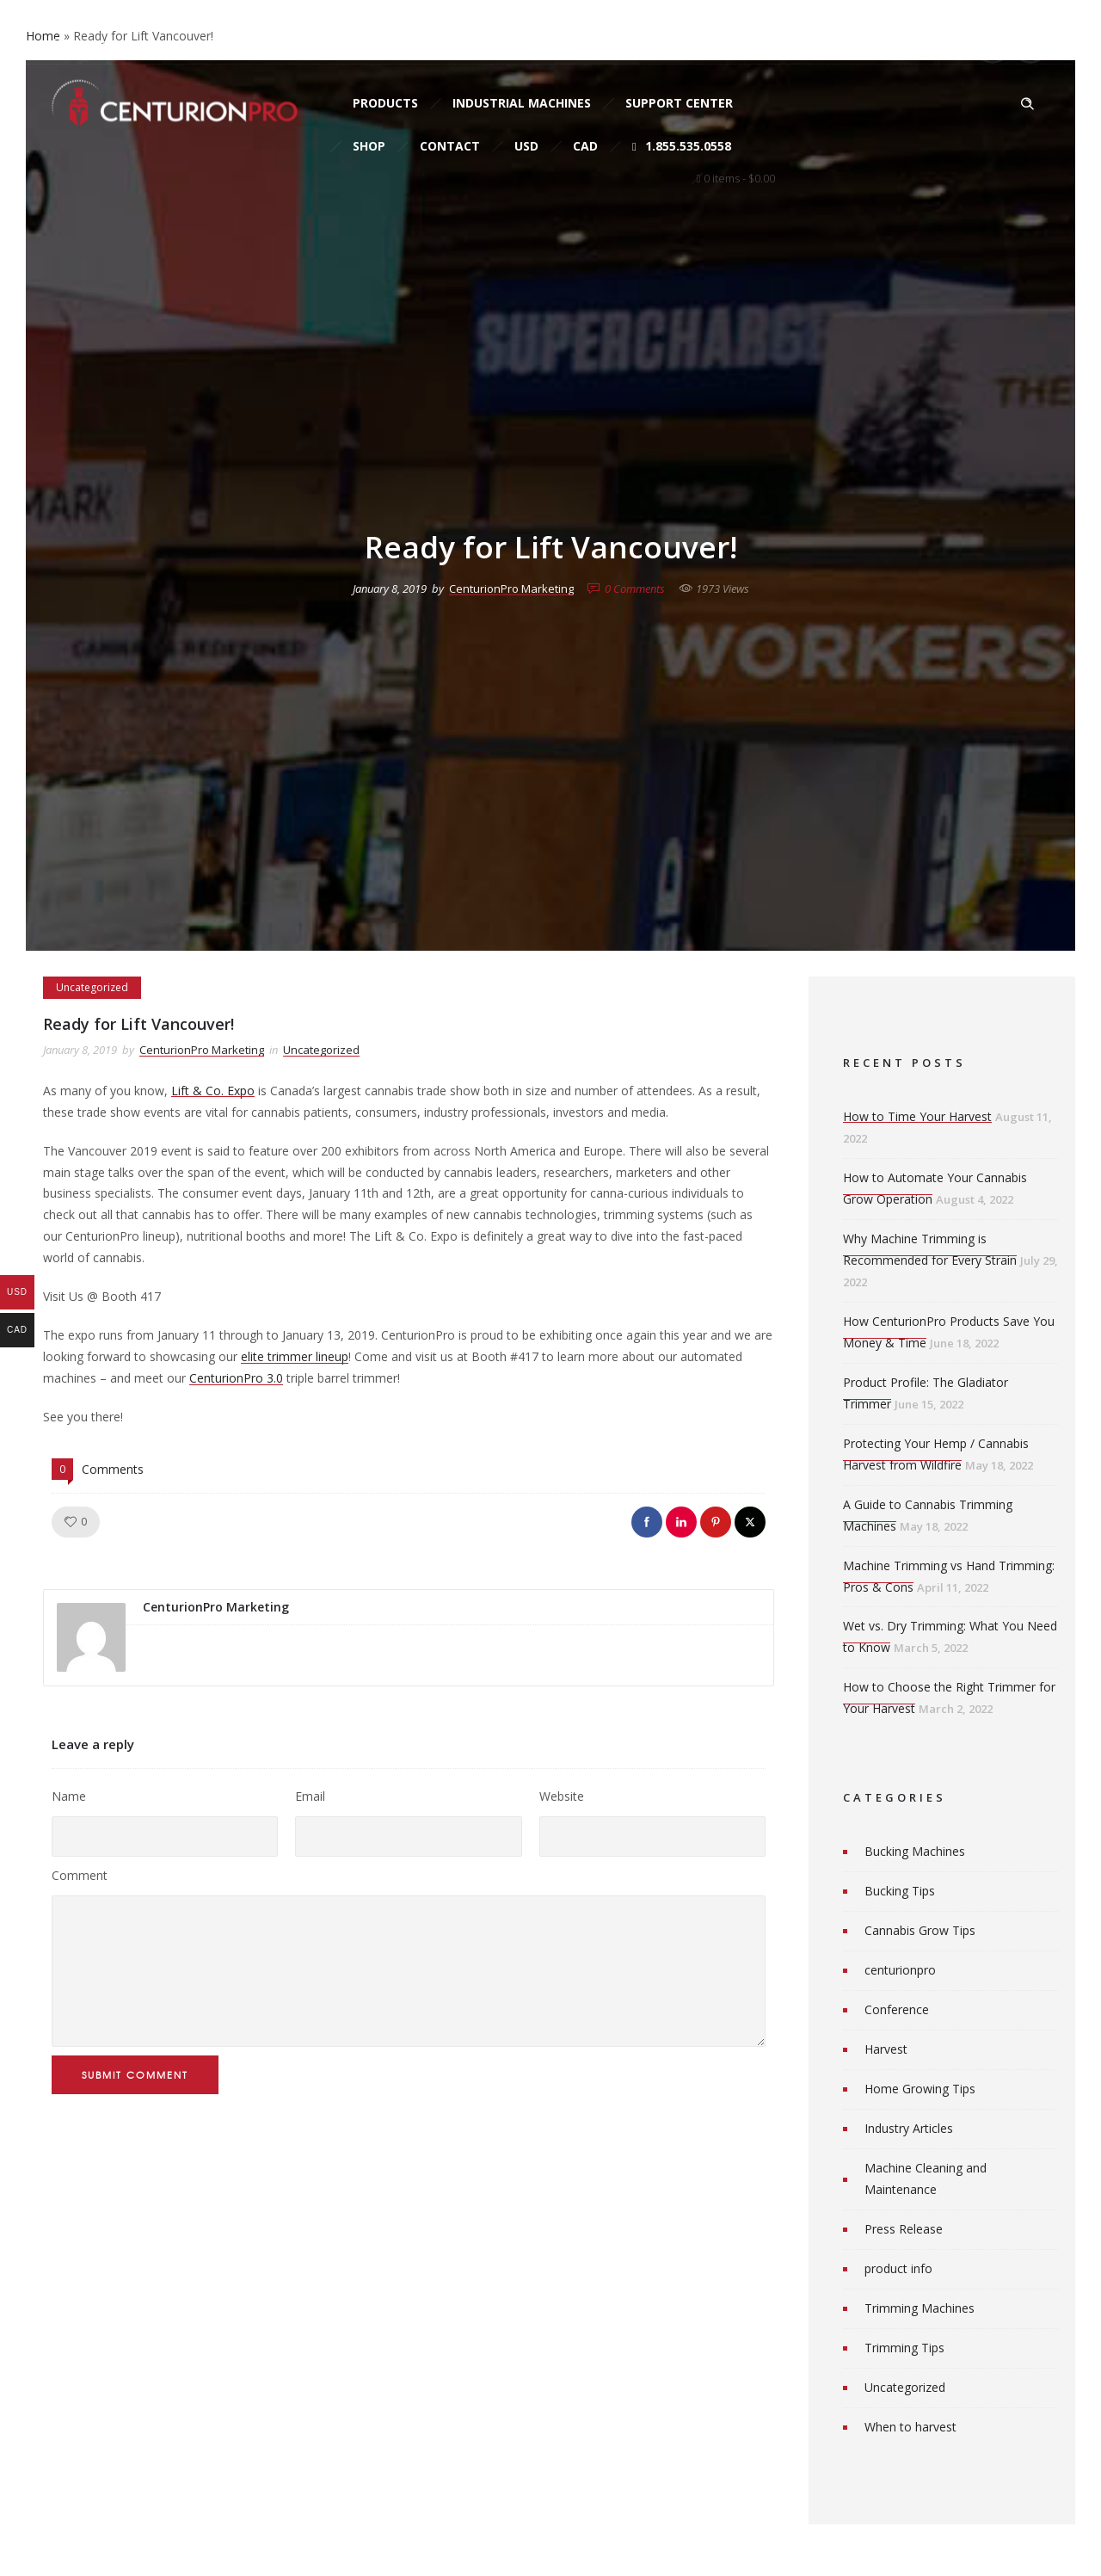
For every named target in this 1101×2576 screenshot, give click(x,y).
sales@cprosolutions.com (263, 44)
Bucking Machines (914, 1851)
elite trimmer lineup (294, 1356)
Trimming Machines (919, 2308)
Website (561, 1796)
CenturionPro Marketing (511, 588)
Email (310, 1796)
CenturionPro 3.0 (236, 1378)
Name (69, 1796)
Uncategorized (904, 2387)
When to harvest (910, 2427)
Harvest (885, 2049)
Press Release (903, 2229)
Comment (80, 1875)
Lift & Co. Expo (213, 1090)
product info (898, 2268)
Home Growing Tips (919, 2088)
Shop (369, 146)
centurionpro (900, 1970)
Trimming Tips (904, 2347)
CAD (585, 146)
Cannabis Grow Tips (919, 1930)
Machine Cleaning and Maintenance (925, 2178)
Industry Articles (908, 2128)
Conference (896, 2009)
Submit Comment (135, 2074)
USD (526, 146)
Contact (450, 146)
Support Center (679, 103)
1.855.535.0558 (681, 146)
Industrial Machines (521, 103)
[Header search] (1027, 104)
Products (385, 103)
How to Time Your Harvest (917, 1116)
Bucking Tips (899, 1891)
